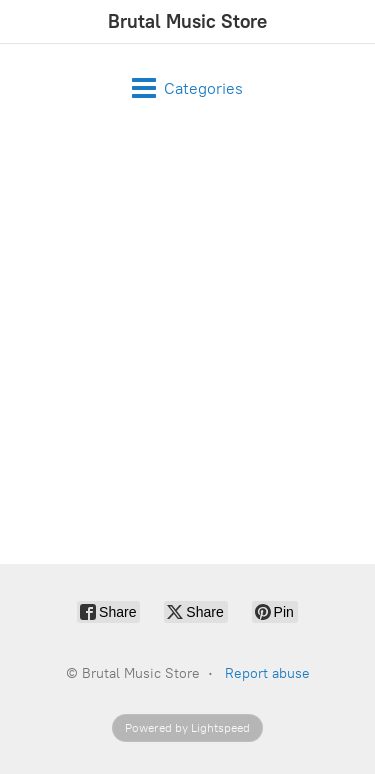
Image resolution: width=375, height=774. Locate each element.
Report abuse (267, 673)
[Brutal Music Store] (187, 22)
